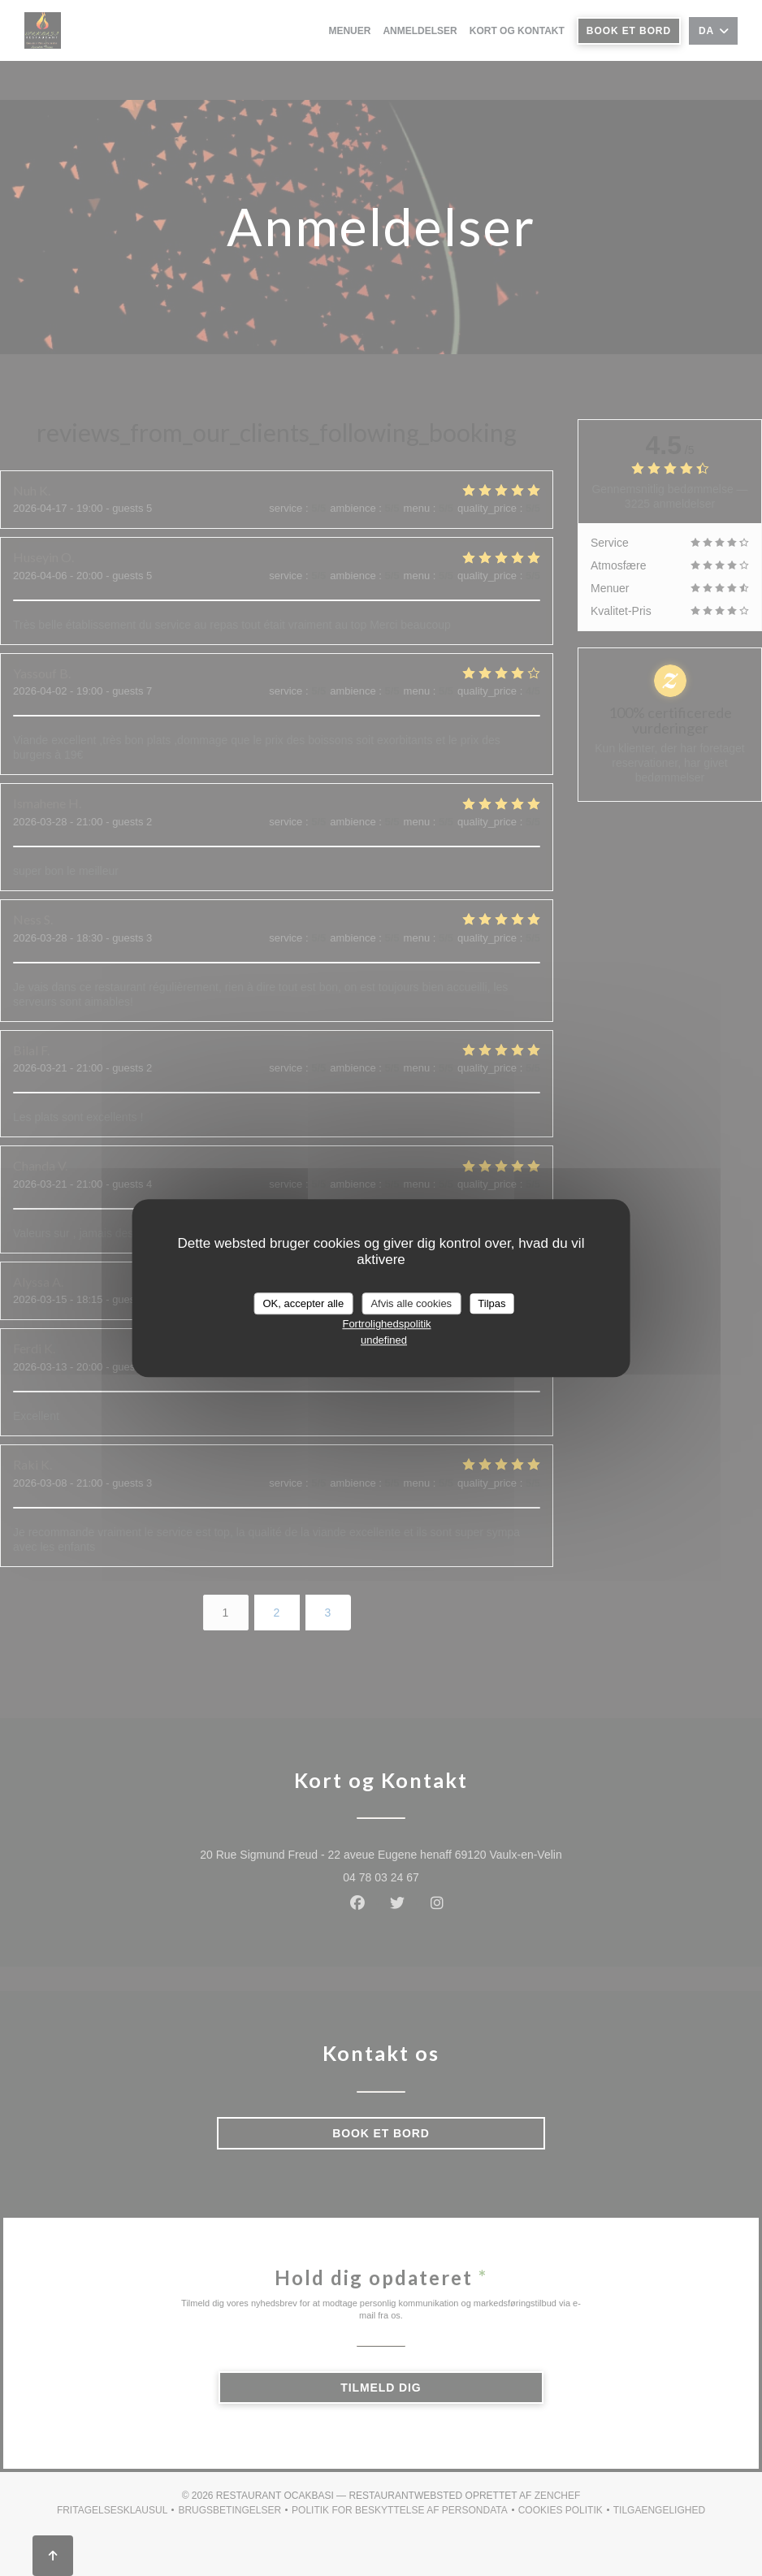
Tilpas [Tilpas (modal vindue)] (491, 1303)
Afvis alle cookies (411, 1303)
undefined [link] (384, 1340)
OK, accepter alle (303, 1303)
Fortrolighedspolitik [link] (386, 1324)
